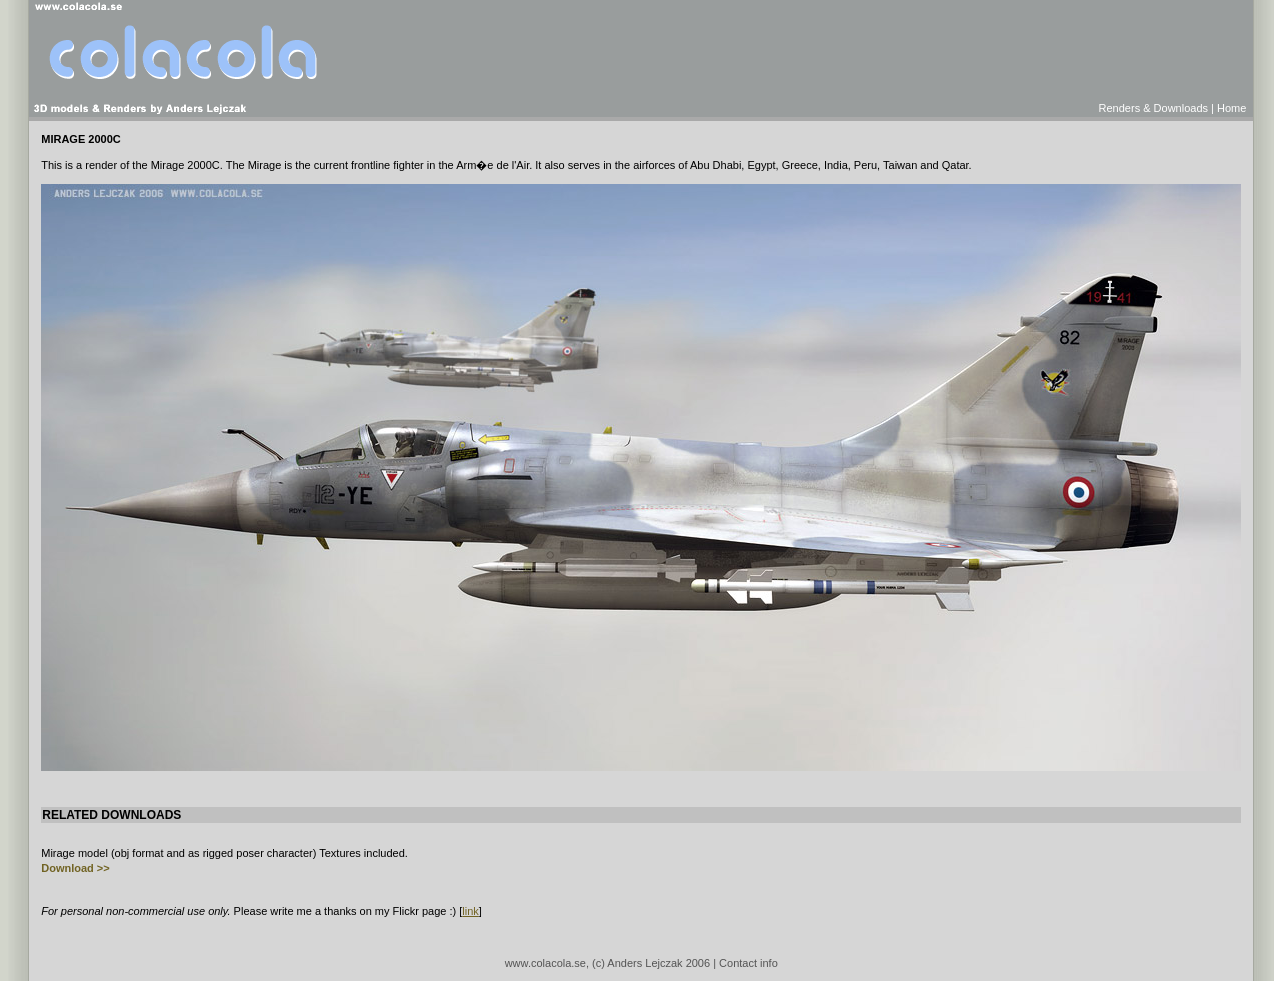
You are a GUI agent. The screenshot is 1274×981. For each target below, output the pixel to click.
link (470, 911)
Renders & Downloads (1153, 108)
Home (1231, 108)
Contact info (748, 963)
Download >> (75, 868)
